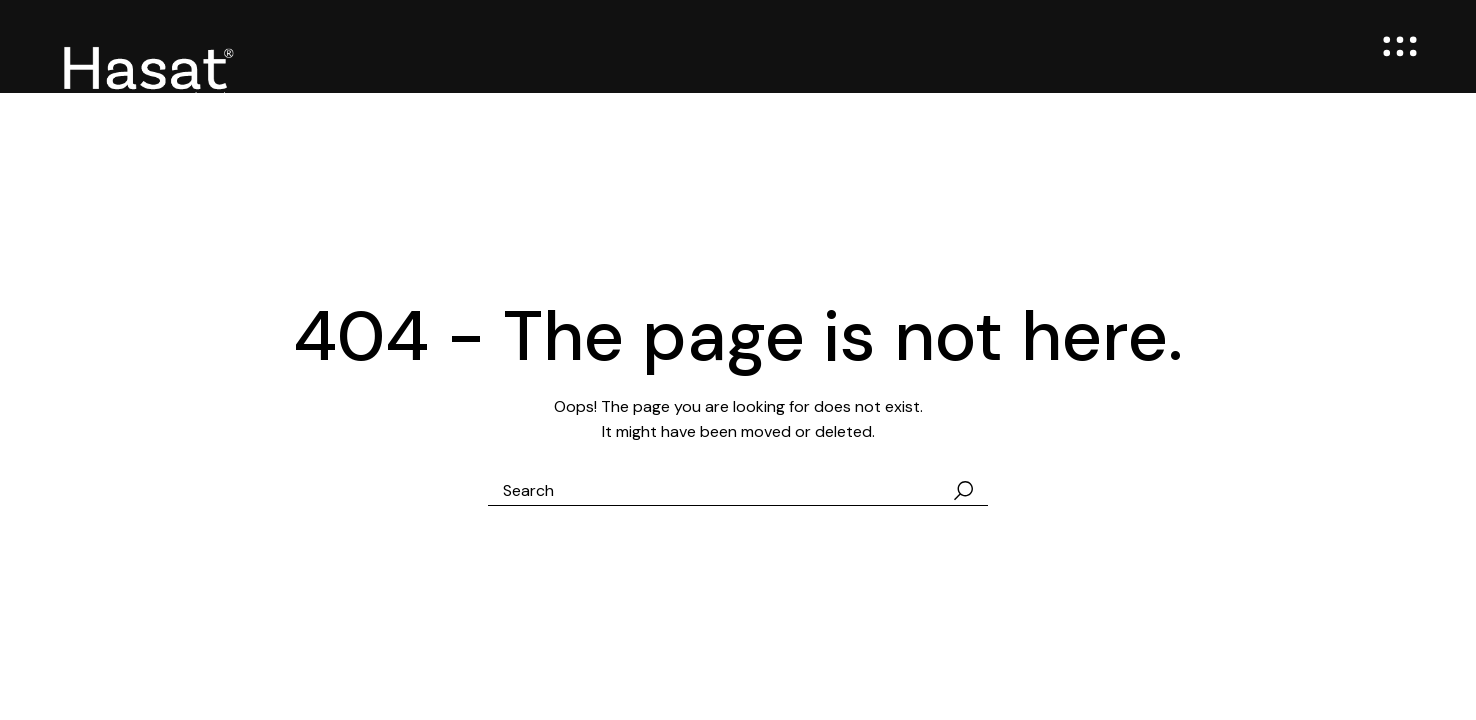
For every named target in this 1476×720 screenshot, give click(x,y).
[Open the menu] (1400, 46)
